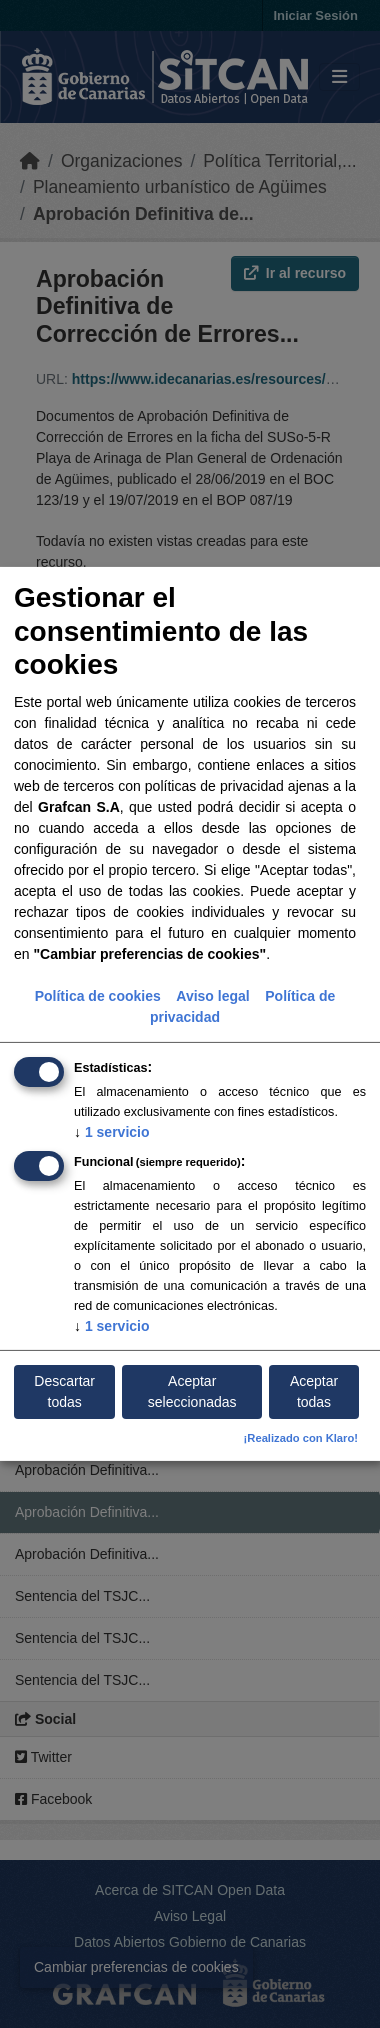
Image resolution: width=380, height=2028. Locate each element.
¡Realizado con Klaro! (301, 1438)
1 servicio (112, 1131)
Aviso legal (212, 995)
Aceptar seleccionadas (192, 1391)
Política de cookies (98, 995)
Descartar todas (64, 1391)
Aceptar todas (314, 1391)
